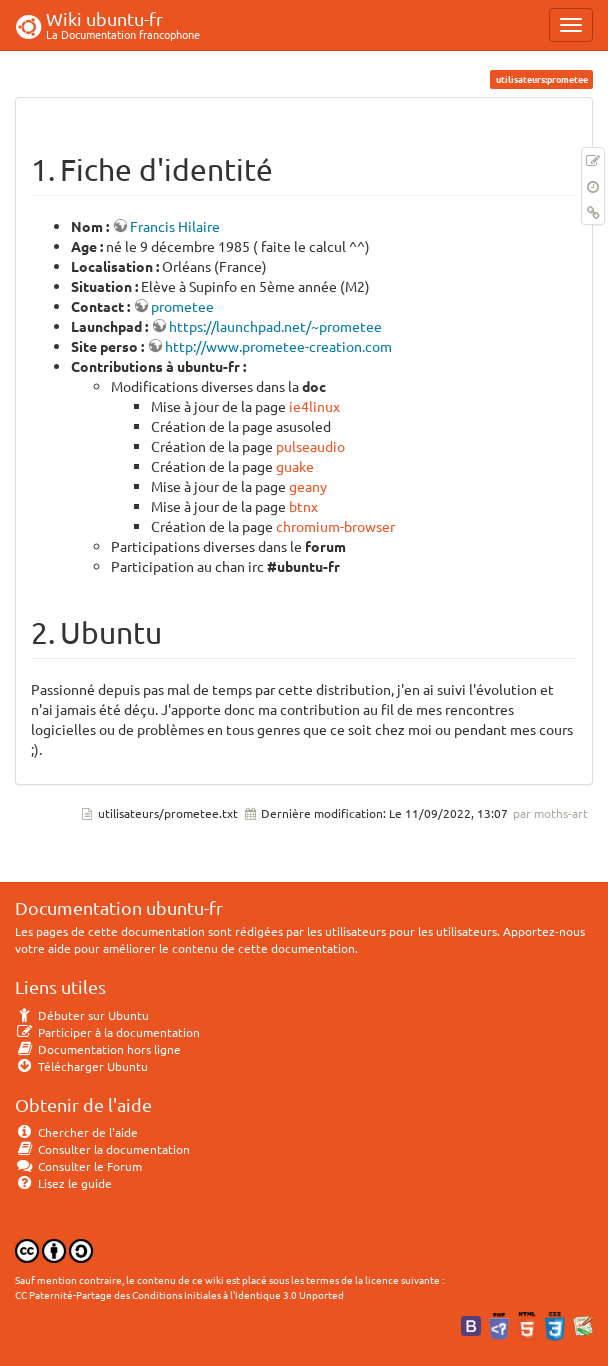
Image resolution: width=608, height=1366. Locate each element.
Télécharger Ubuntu (81, 1066)
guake (295, 466)
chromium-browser (335, 526)
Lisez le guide (63, 1183)
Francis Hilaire (175, 226)
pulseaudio (310, 446)
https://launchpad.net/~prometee (275, 326)
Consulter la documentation (102, 1149)
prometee (182, 306)
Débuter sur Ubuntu (82, 1015)
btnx (303, 506)
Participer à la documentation (107, 1032)
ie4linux (314, 406)
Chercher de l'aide (76, 1132)
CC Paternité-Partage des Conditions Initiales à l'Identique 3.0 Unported (179, 1294)
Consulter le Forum (78, 1166)
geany (308, 486)
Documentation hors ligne (98, 1049)
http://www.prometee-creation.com (278, 346)
